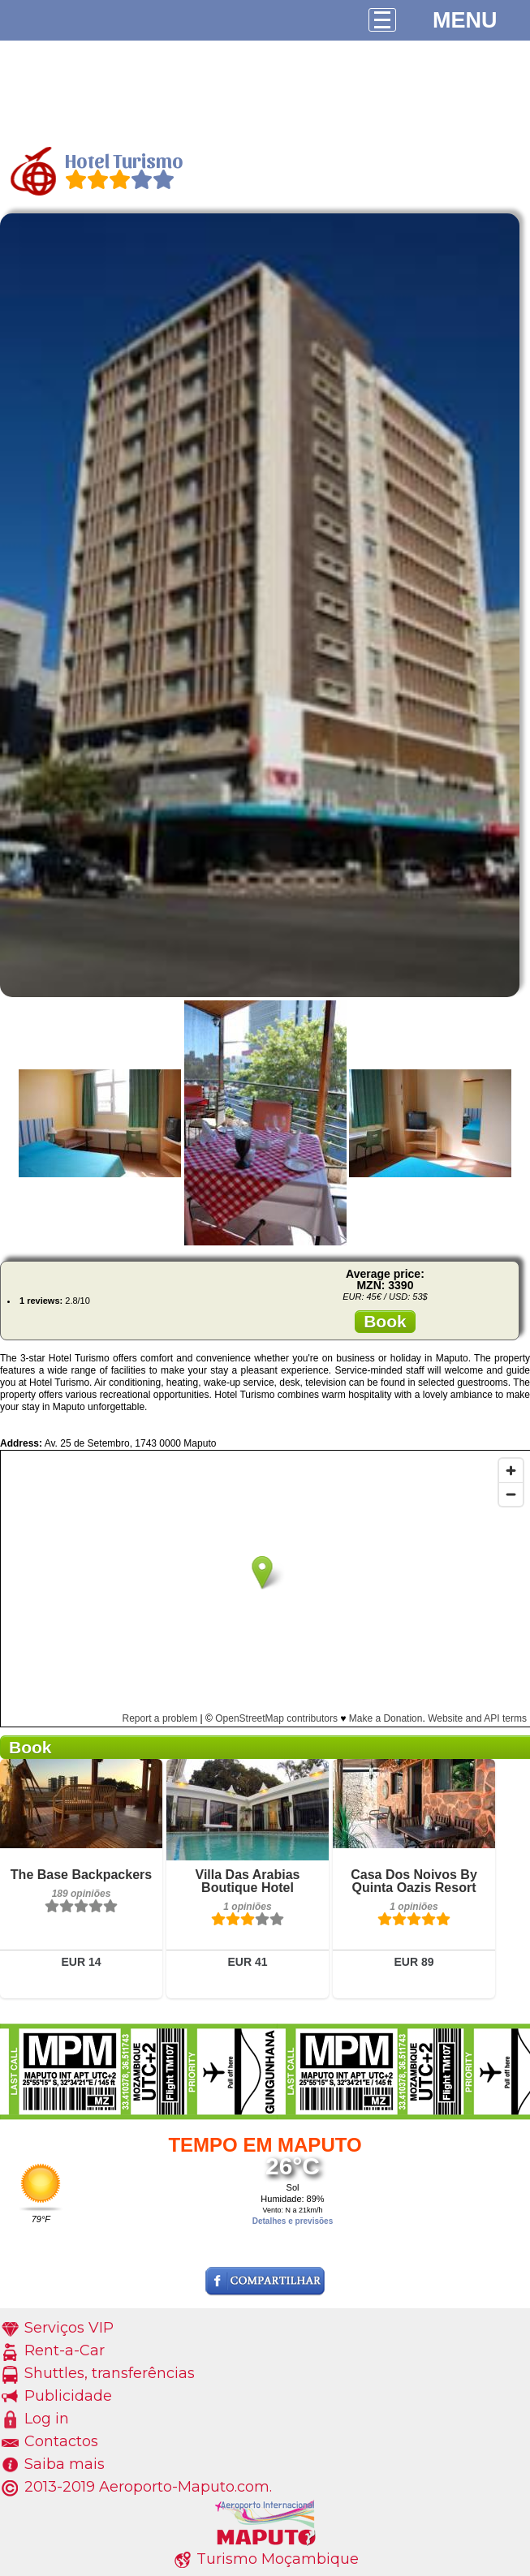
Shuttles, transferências (109, 2373)
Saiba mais (64, 2464)
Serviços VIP (69, 2328)
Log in (46, 2419)
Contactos (61, 2441)
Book (385, 1321)
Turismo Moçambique (277, 2559)
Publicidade (68, 2396)
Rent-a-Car (64, 2350)
